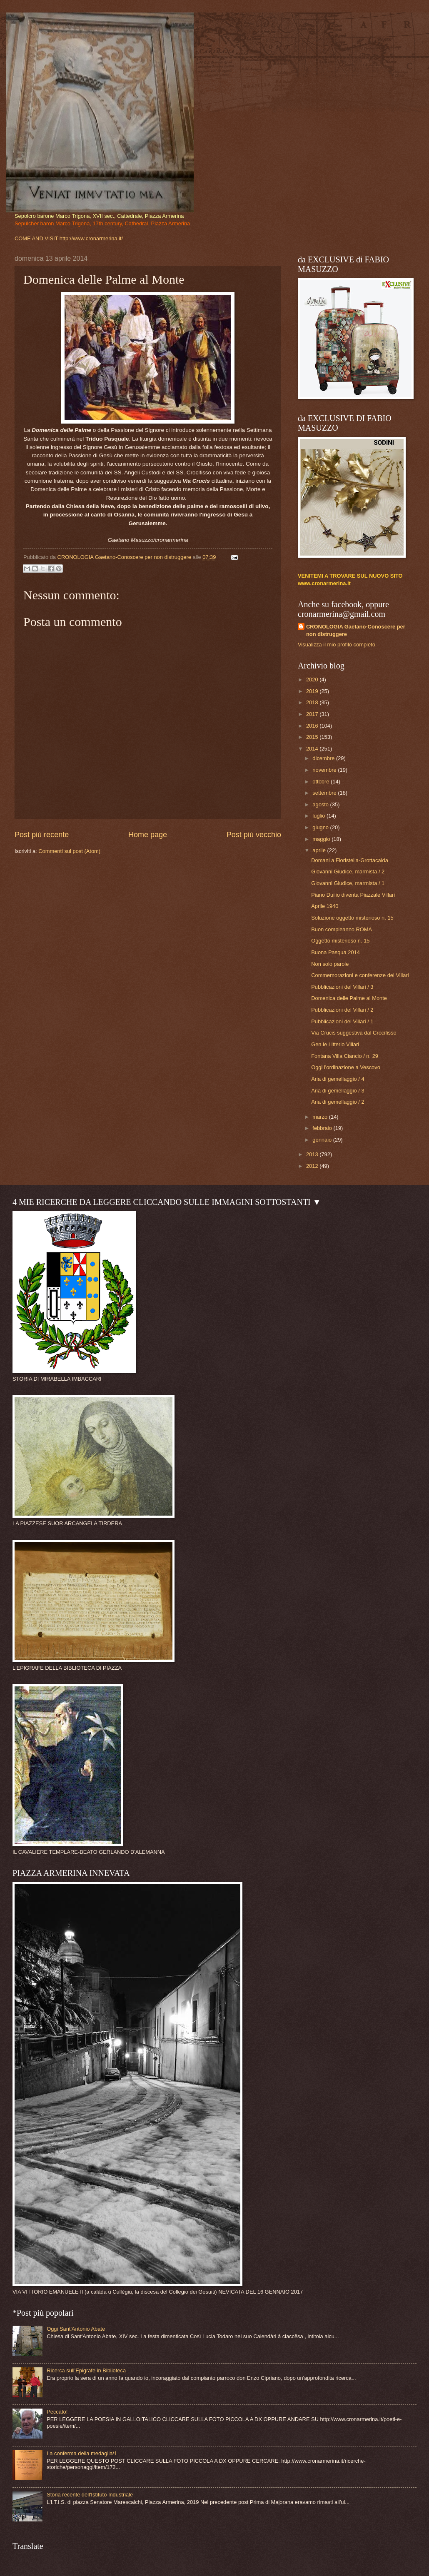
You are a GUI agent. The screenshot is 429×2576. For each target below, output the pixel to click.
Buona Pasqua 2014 (335, 952)
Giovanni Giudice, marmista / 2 (347, 871)
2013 (312, 1154)
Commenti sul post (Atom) (69, 851)
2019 (312, 691)
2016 (312, 726)
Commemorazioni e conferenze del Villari (360, 975)
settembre (325, 793)
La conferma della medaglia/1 (82, 2453)
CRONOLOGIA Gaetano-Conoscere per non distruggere (355, 630)
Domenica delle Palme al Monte (349, 998)
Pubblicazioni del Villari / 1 (342, 1021)
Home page (147, 834)
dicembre (324, 758)
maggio (322, 839)
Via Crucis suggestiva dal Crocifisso (353, 1033)
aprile (319, 850)
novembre (325, 770)
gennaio (322, 1140)
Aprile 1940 (324, 906)
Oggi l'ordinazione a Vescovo (345, 1067)
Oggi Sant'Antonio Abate (76, 2329)
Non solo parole (330, 964)
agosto (321, 804)
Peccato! (57, 2412)
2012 (312, 1166)
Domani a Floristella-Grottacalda (349, 860)
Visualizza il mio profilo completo (336, 644)
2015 (312, 737)
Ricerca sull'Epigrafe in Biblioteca (86, 2370)
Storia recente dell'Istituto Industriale (90, 2494)
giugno (321, 827)
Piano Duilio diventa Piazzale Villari (353, 895)
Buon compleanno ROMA (341, 929)
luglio (319, 816)
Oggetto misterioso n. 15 (340, 941)
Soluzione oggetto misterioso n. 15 (352, 918)
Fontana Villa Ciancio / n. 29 (344, 1056)
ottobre (321, 781)
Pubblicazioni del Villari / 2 (342, 1010)
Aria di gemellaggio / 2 (337, 1102)
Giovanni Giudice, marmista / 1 (347, 883)
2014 (312, 749)
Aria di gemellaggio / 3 (337, 1090)
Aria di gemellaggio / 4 (337, 1079)
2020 (312, 679)
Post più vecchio (254, 834)
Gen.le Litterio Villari (335, 1044)
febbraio (322, 1128)
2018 (312, 702)
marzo (320, 1117)
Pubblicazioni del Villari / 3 (342, 987)
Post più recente (42, 834)
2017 (312, 714)
